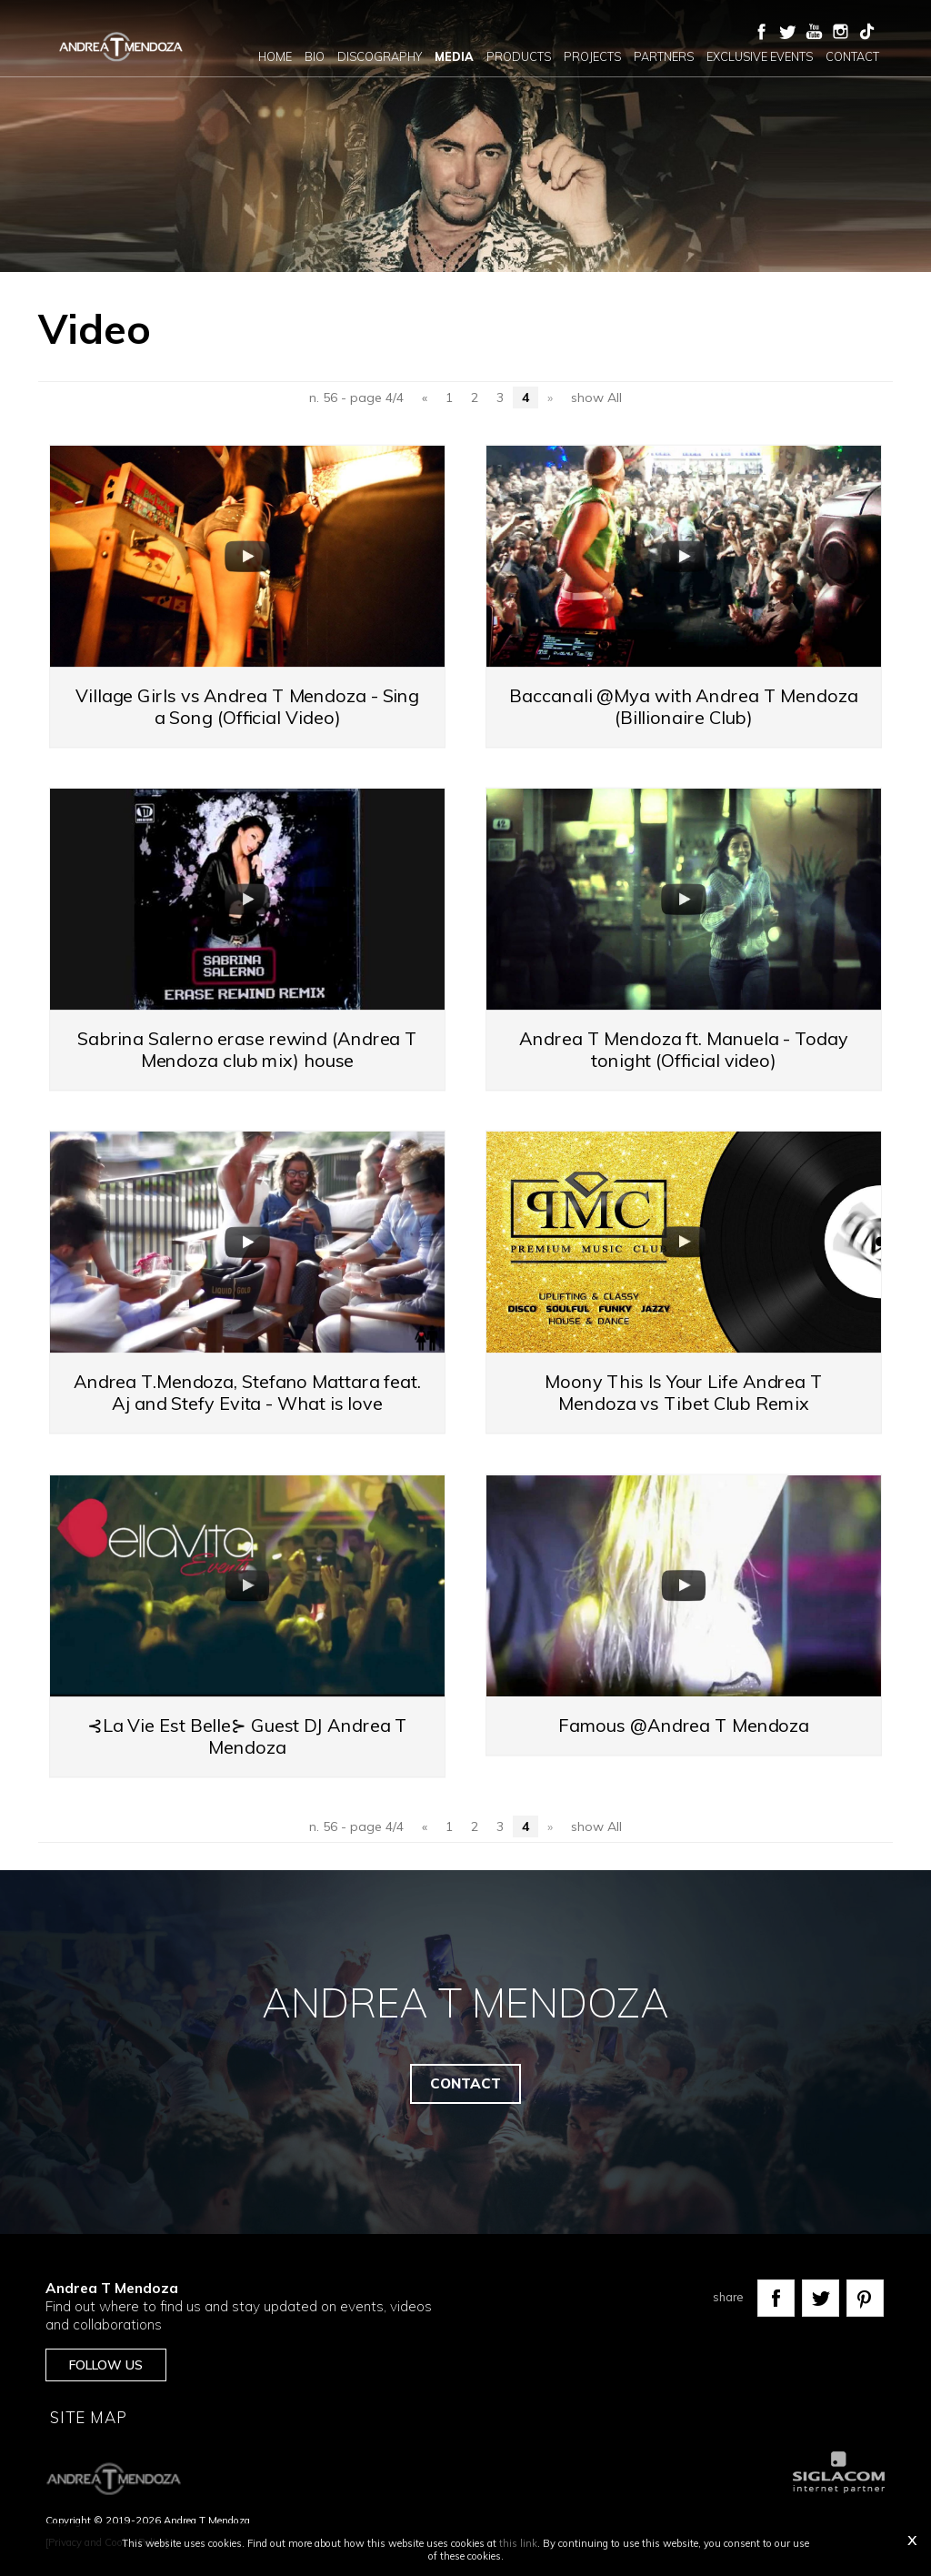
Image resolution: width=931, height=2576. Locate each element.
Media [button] (454, 56)
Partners (664, 56)
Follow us (106, 2365)
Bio (315, 56)
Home (275, 56)
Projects (592, 56)
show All (596, 397)
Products (518, 56)
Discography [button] (379, 56)
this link (518, 2543)
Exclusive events (759, 56)
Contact (852, 56)
